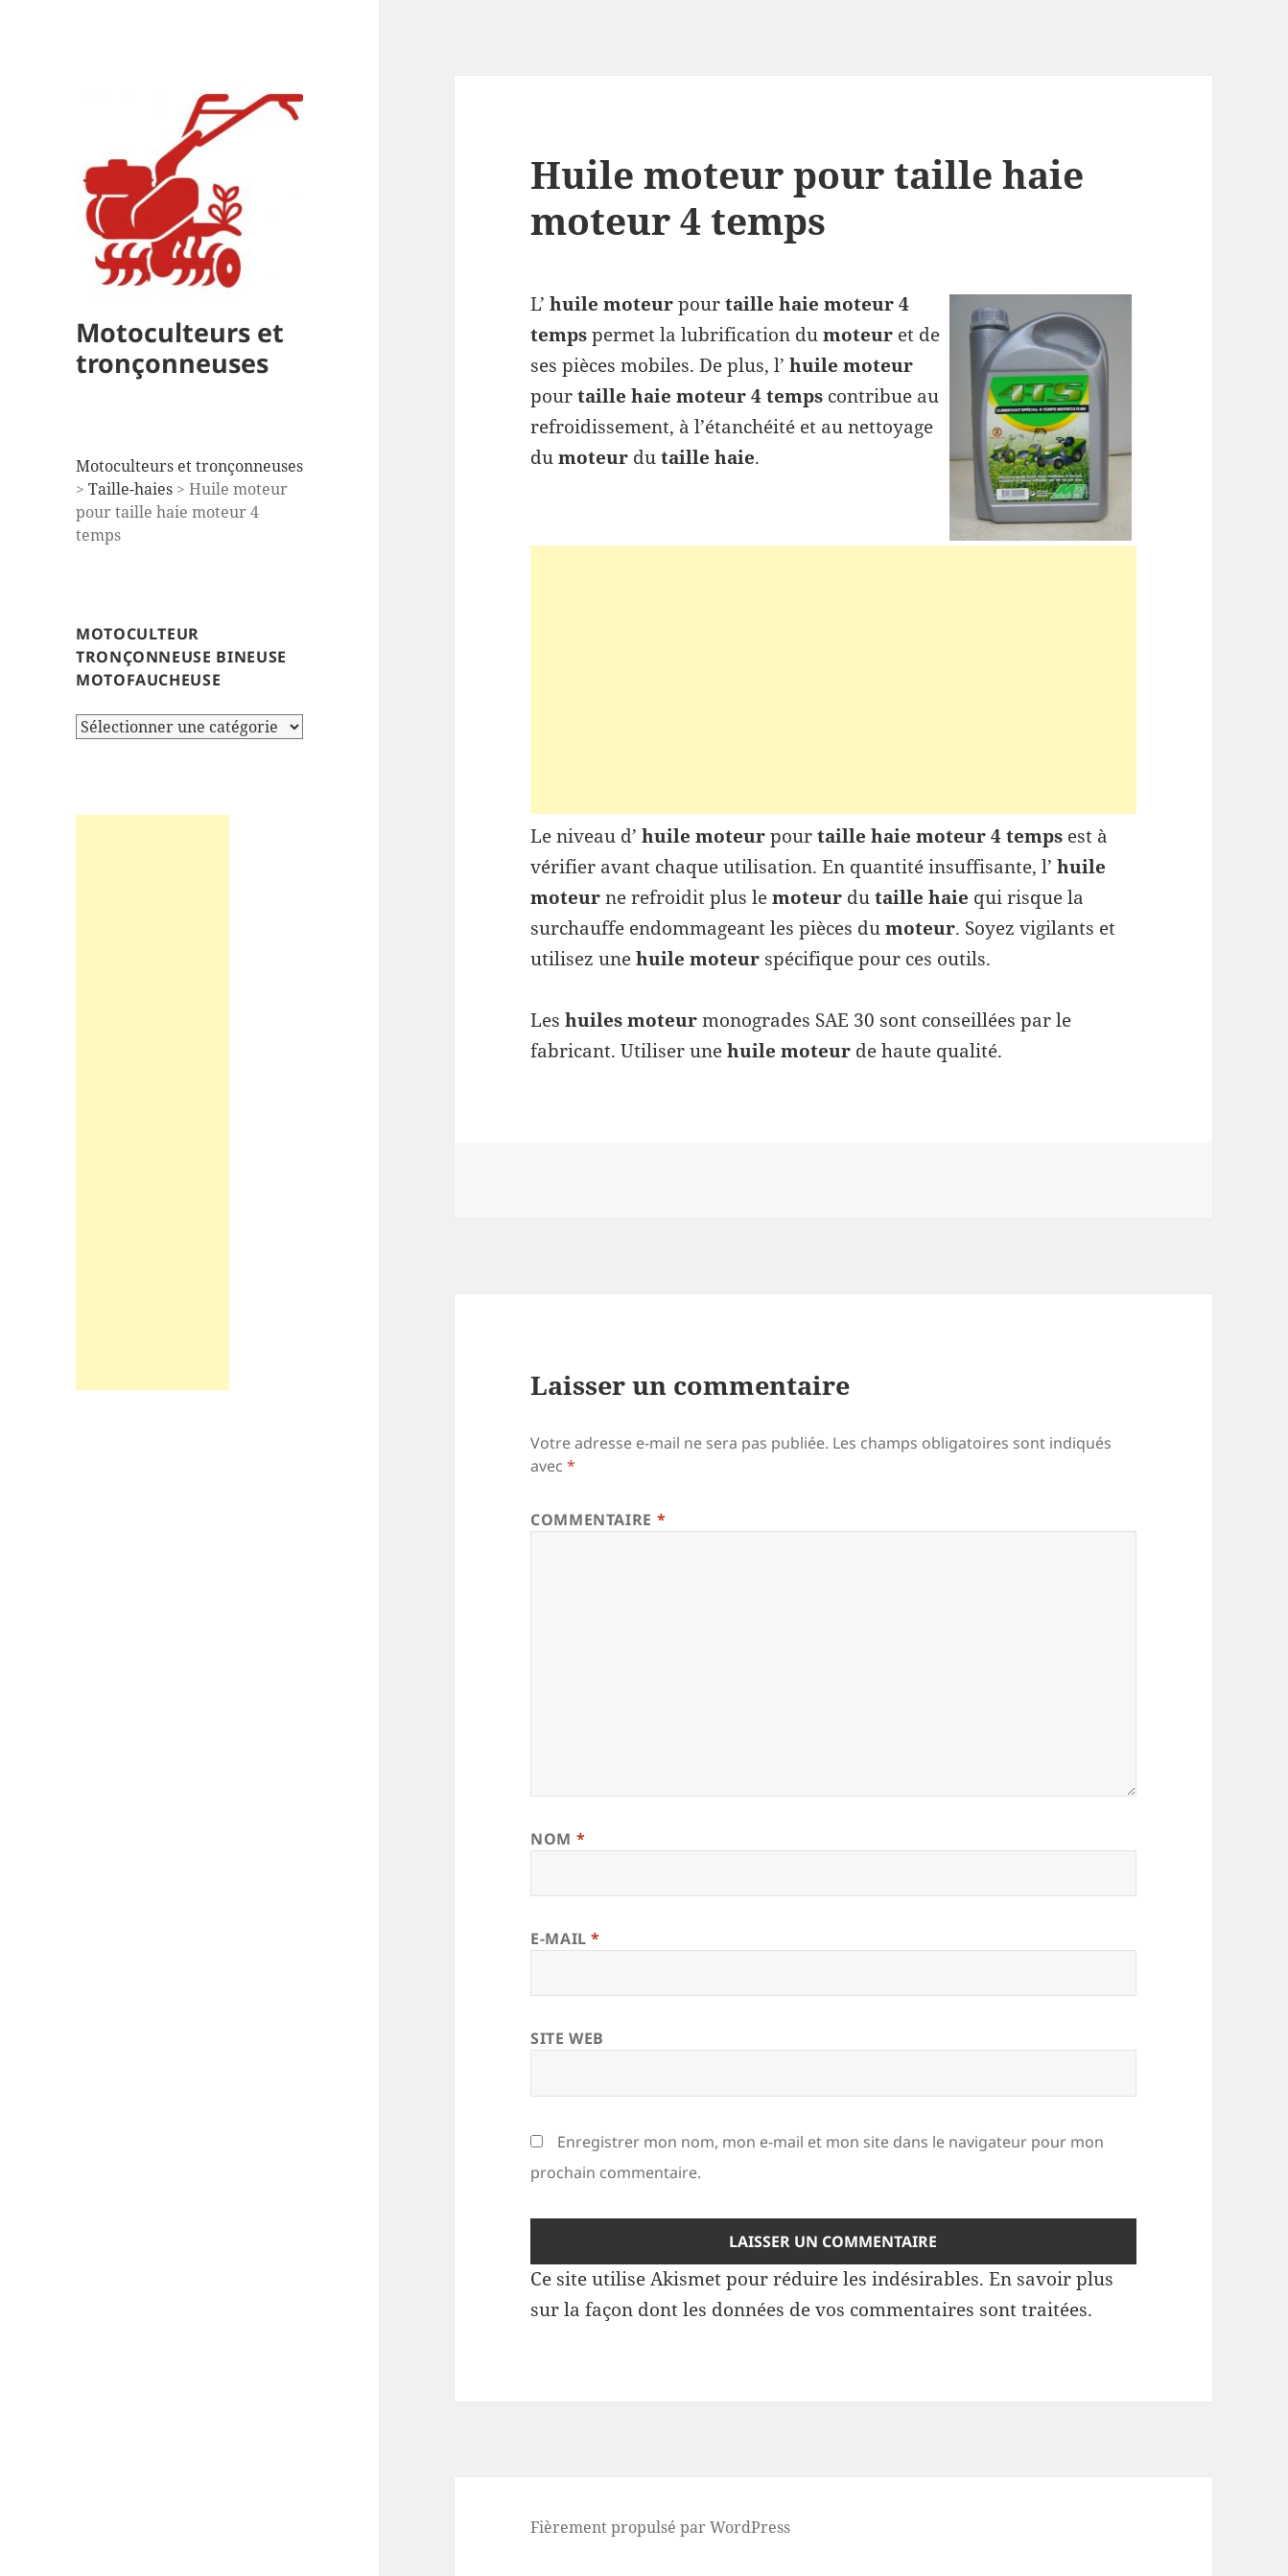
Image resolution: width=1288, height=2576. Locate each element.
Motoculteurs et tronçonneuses (180, 347)
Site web (567, 2038)
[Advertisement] (152, 1102)
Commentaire (598, 1519)
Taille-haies (130, 488)
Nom (557, 1838)
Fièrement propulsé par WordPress (660, 2527)
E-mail (565, 1938)
